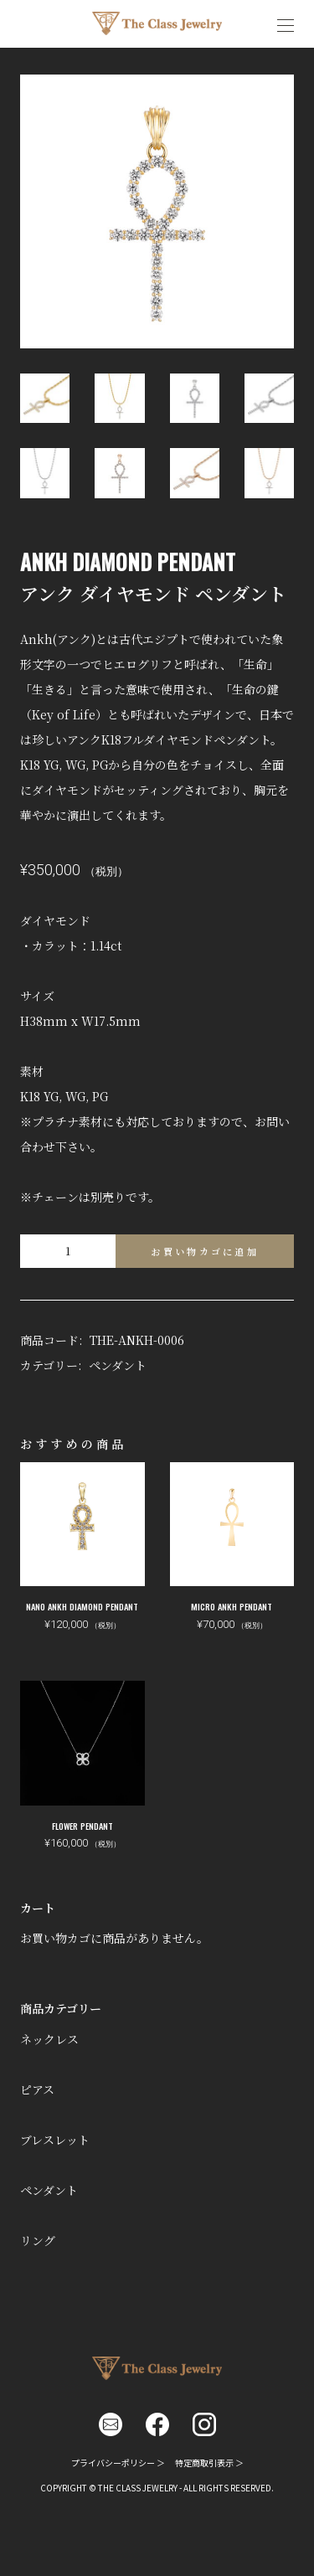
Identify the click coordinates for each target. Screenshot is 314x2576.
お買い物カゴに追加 (205, 1251)
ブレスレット (55, 2139)
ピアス (37, 2089)
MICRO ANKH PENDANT (231, 1606)
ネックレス (49, 2039)
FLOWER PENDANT (82, 1826)
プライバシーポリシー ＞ (118, 2462)
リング (37, 2240)
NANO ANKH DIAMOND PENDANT (82, 1606)
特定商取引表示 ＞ (209, 2462)
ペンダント (118, 1365)
